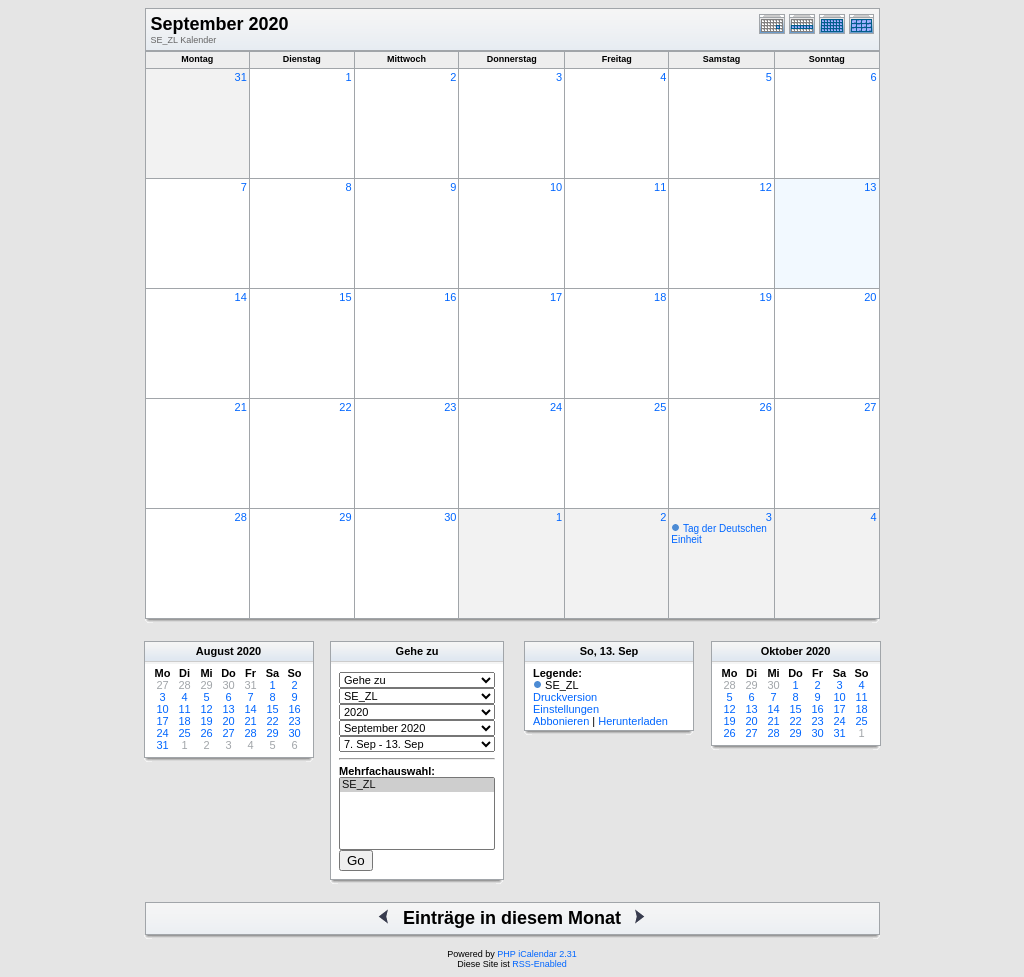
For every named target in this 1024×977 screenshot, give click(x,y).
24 (556, 407)
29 (345, 517)
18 (660, 297)
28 (241, 517)
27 (870, 407)
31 (241, 77)
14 (241, 297)
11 (660, 187)
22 (345, 407)
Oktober (782, 651)
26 (766, 407)
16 (450, 297)
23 (450, 407)
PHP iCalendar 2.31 (536, 954)
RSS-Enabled (539, 964)
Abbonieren (561, 721)
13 (870, 187)
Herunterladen (633, 721)
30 (450, 517)
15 (345, 297)
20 (870, 297)
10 (556, 187)
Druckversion (565, 697)
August (215, 651)
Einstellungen (566, 709)
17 (556, 297)
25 (660, 407)
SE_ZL (417, 785)
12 (766, 187)
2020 (249, 651)
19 (766, 297)
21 (241, 407)
